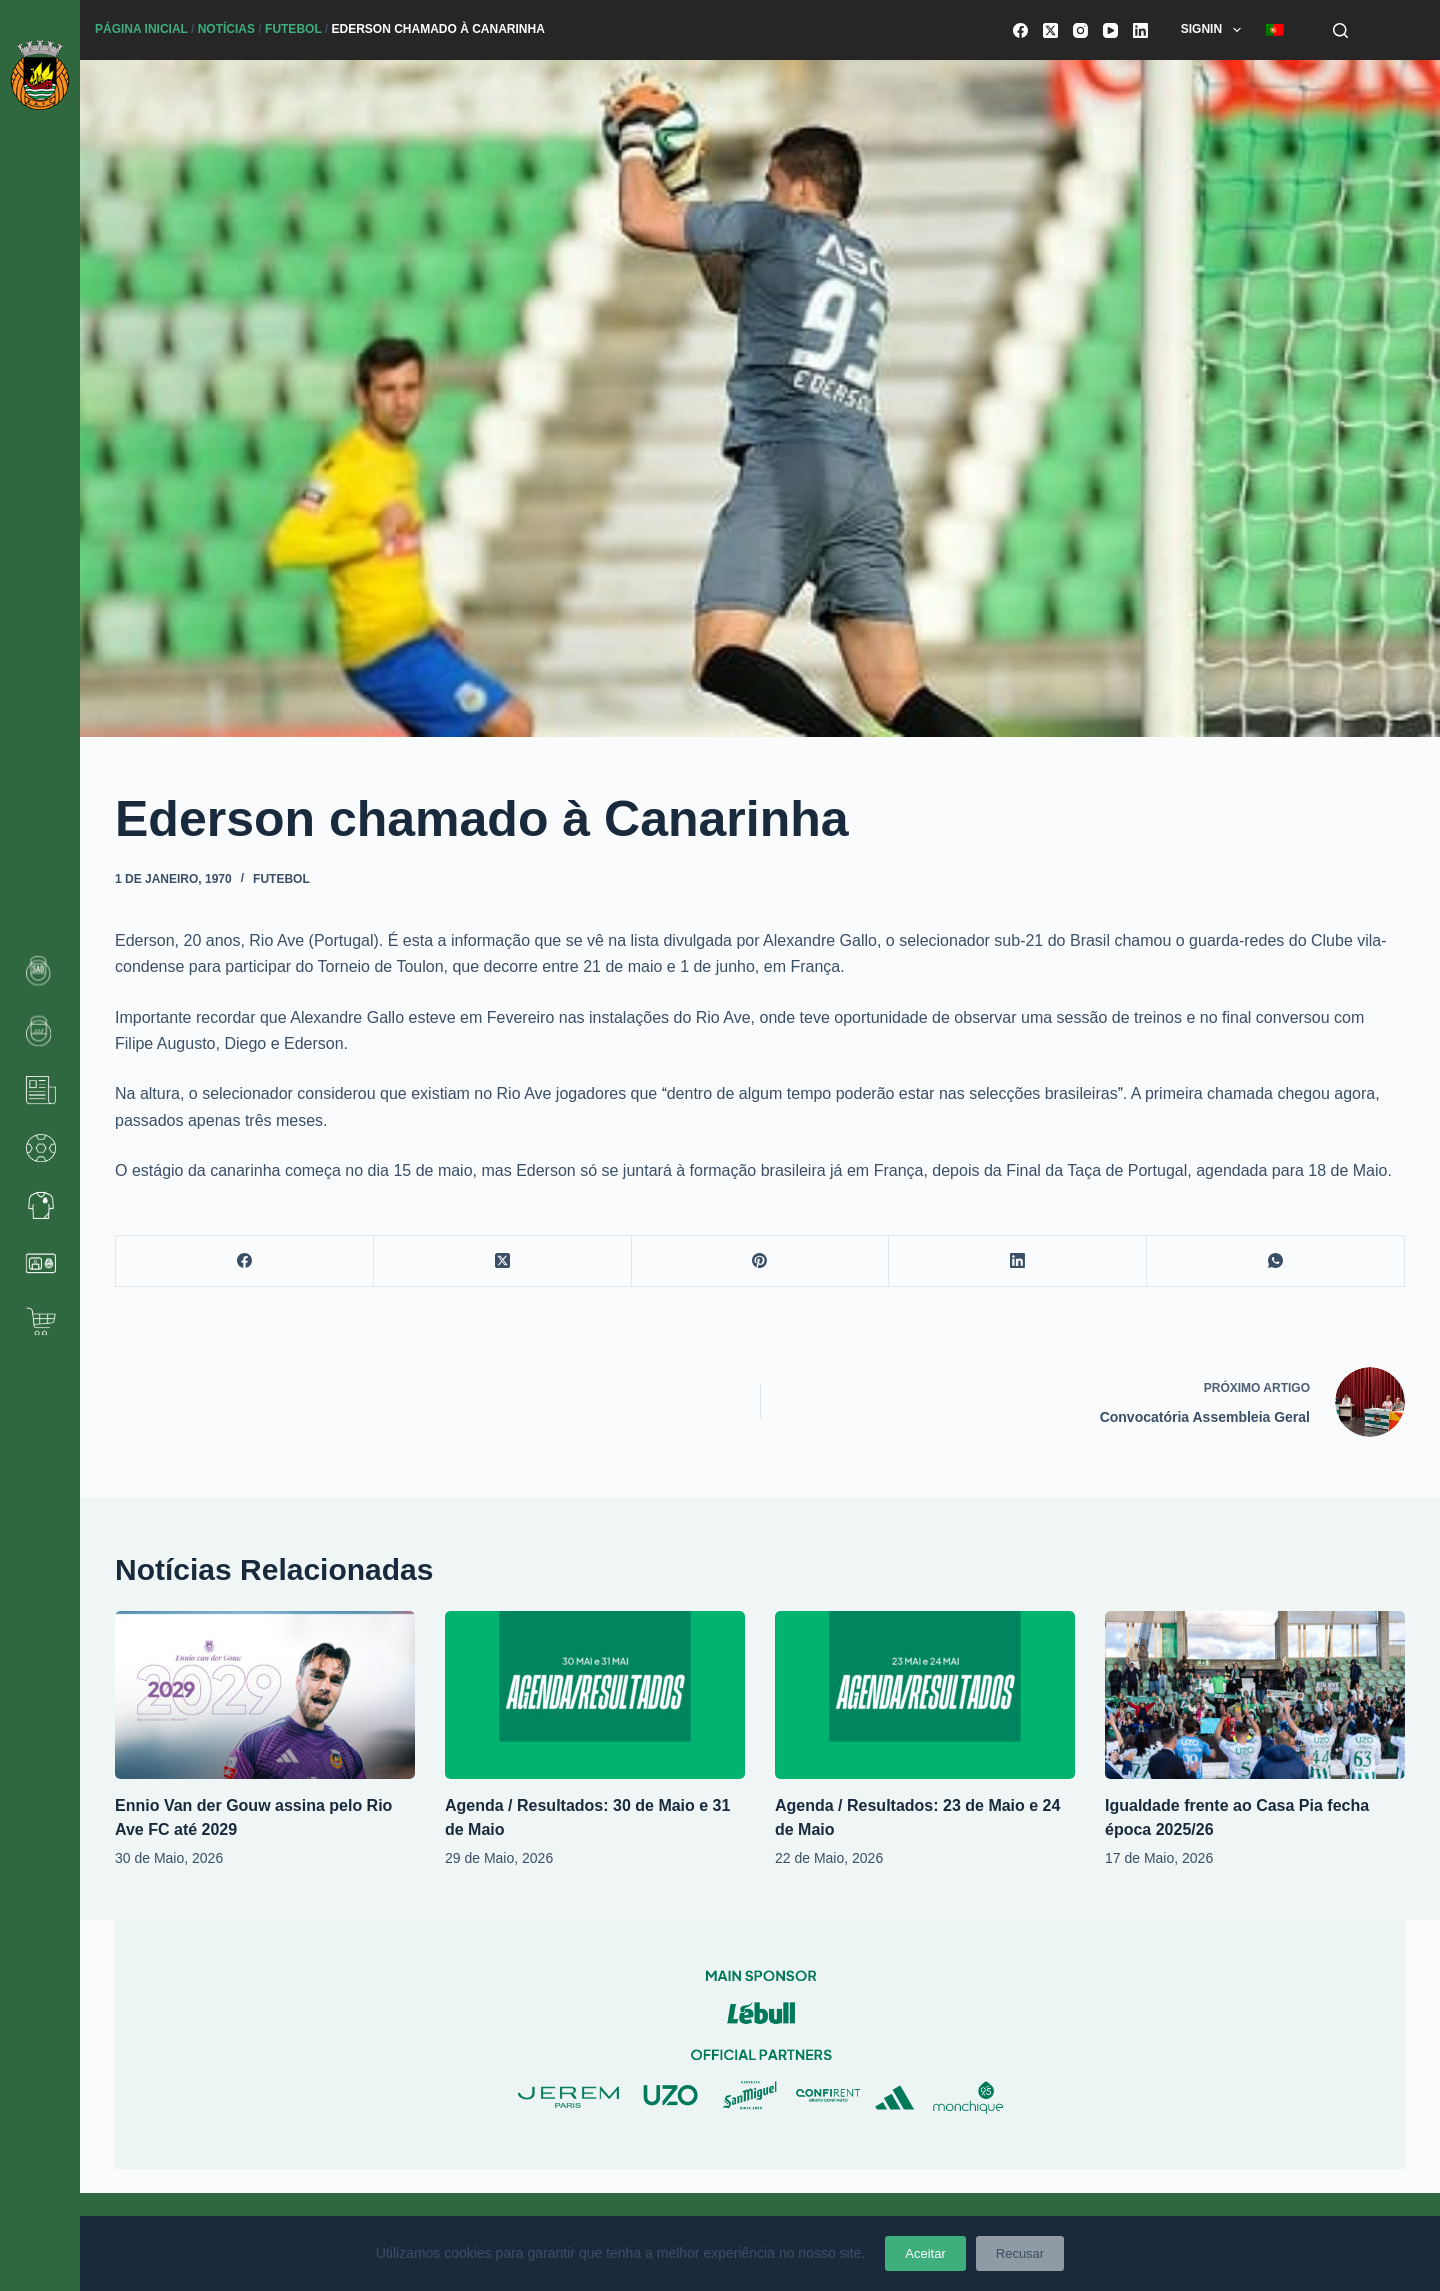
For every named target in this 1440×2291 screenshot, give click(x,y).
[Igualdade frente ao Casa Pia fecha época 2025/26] (1255, 1695)
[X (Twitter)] (1050, 30)
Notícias (226, 29)
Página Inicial (141, 29)
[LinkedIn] (1140, 30)
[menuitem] (1274, 30)
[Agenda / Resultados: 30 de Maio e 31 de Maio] (595, 1695)
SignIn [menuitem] (1215, 30)
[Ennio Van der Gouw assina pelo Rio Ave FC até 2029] (265, 1695)
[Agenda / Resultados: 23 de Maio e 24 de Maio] (925, 1695)
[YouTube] (1110, 30)
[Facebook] (1020, 30)
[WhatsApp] (1276, 1261)
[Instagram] (1080, 30)
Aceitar (925, 2253)
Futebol (293, 29)
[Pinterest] (761, 1261)
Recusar (1020, 2253)
